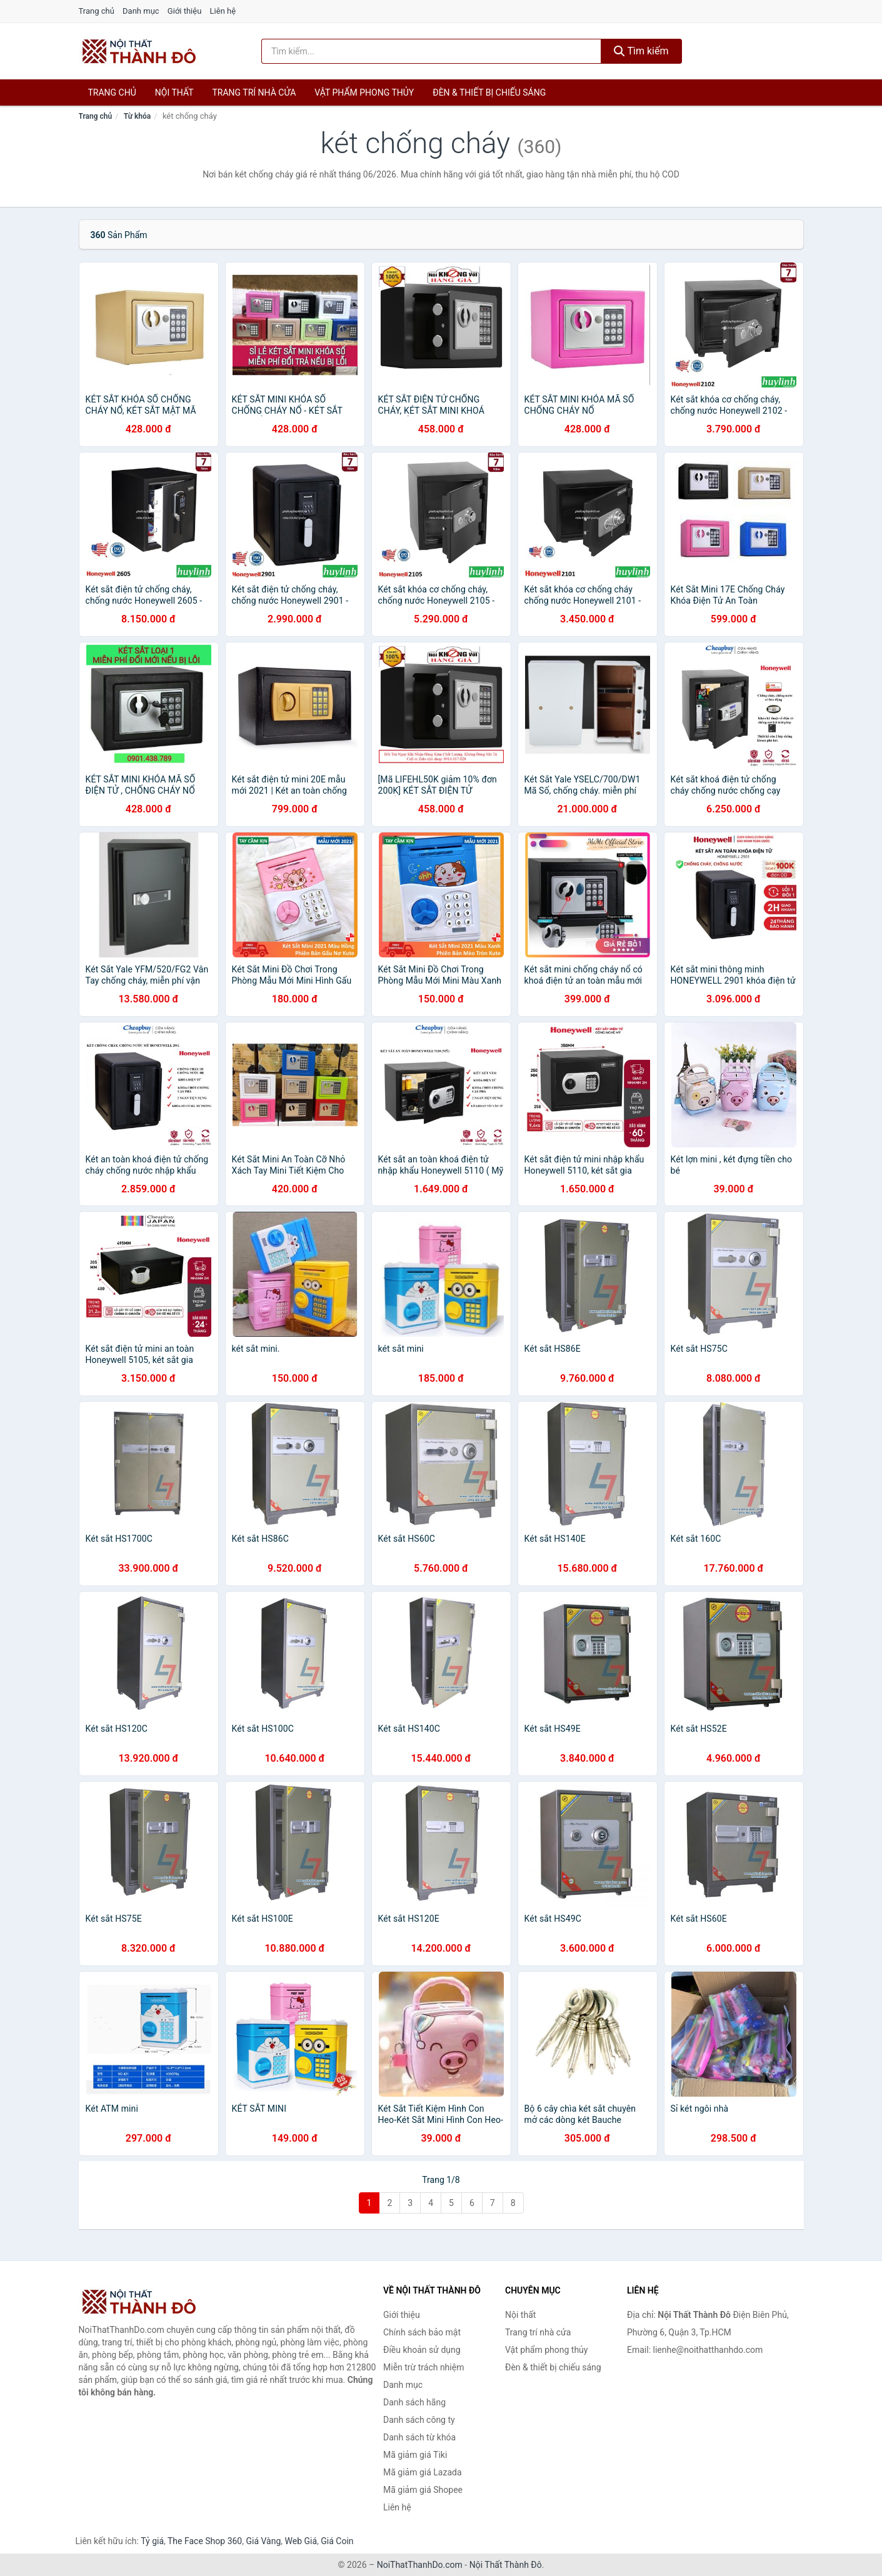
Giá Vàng (263, 2541)
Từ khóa (137, 116)
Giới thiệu (184, 11)
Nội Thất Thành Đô (505, 2565)
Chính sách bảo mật (422, 2332)
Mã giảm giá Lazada (422, 2472)
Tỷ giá (152, 2541)
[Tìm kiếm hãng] (431, 51)
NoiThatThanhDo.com (420, 2565)
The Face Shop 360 (205, 2541)
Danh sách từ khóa (419, 2437)
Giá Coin (337, 2541)
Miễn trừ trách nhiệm (423, 2367)
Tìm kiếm (641, 51)
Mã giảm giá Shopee (423, 2490)
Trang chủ (96, 11)
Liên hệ (223, 11)
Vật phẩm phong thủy (364, 92)
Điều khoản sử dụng (422, 2350)
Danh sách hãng (414, 2402)
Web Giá (301, 2541)
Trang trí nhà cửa (254, 92)
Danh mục (141, 11)
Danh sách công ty (419, 2420)
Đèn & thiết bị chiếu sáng (489, 92)
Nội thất (174, 92)
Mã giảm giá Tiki (415, 2455)
